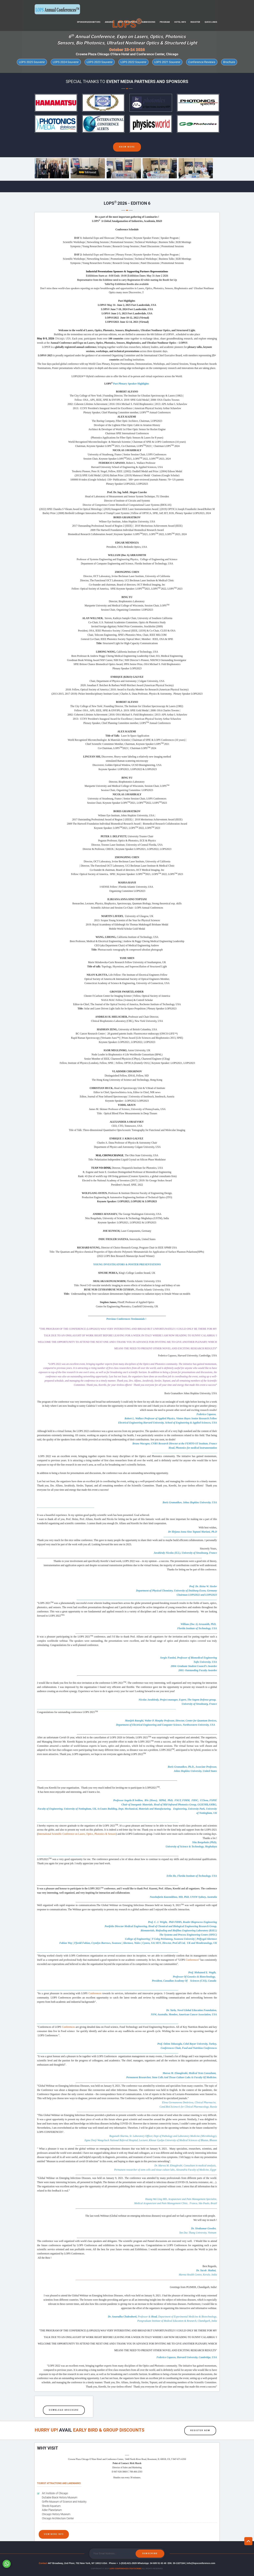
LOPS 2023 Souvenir (100, 62)
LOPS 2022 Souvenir (133, 62)
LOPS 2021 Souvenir (167, 62)
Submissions (148, 21)
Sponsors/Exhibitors (88, 21)
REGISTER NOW (200, 2430)
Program (165, 21)
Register (195, 21)
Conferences (192, 1959)
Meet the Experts (127, 21)
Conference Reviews (201, 62)
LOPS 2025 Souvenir (32, 62)
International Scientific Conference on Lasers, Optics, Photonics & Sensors (77, 1833)
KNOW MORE (127, 147)
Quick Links (211, 21)
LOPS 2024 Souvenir (66, 62)
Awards (109, 21)
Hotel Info (180, 21)
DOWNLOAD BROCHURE (64, 2410)
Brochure (229, 62)
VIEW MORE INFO (57, 2532)
